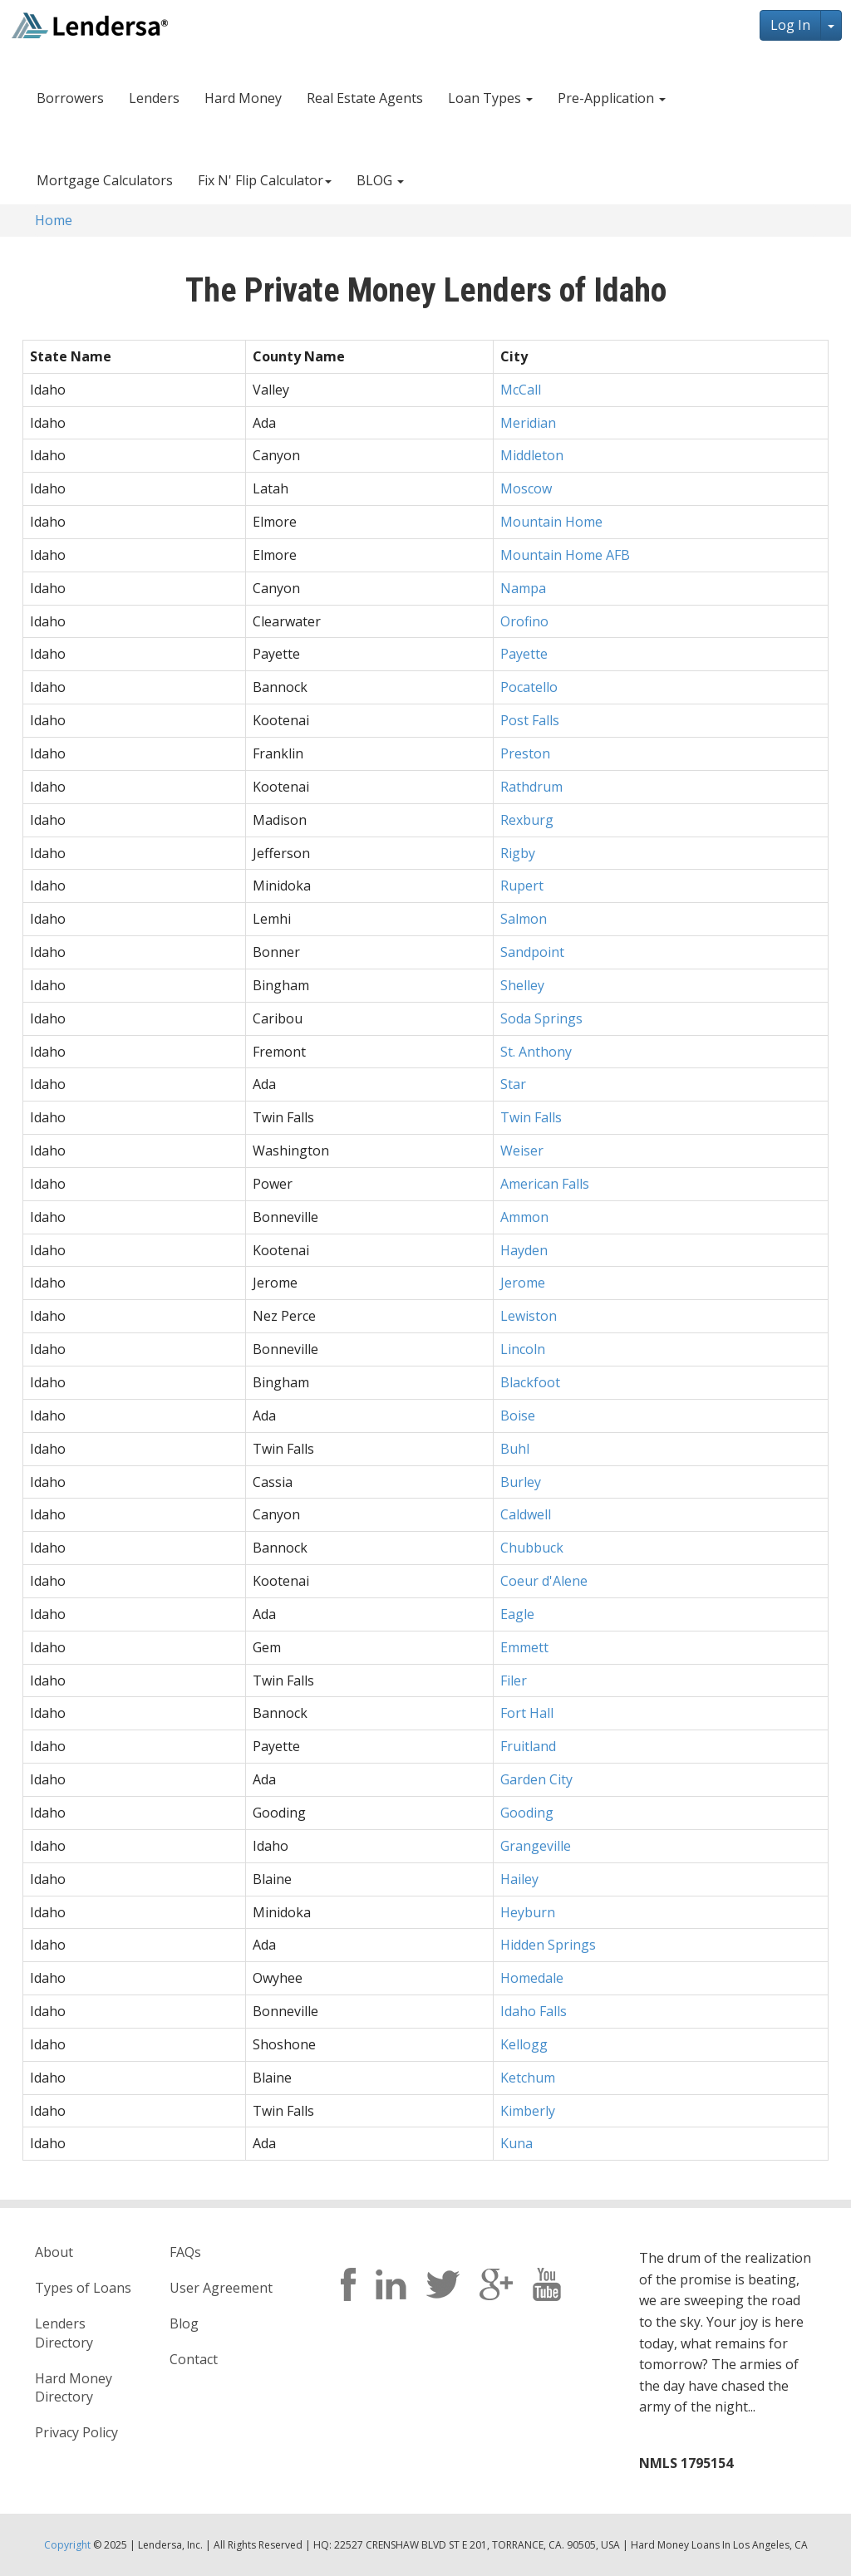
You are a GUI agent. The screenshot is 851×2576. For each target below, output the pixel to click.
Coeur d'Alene (544, 1581)
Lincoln (522, 1349)
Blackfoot (530, 1382)
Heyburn (527, 1912)
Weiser (522, 1150)
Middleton (531, 455)
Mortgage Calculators (105, 180)
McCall (520, 389)
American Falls (544, 1184)
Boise (517, 1415)
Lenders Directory (64, 2333)
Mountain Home (551, 522)
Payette (524, 654)
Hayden (524, 1250)
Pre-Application (612, 98)
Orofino (524, 621)
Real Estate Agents (365, 98)
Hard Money (243, 98)
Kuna (516, 2143)
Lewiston (528, 1316)
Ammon (524, 1217)
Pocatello (529, 687)
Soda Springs (541, 1018)
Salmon (523, 919)
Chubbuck (531, 1547)
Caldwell (525, 1514)
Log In (790, 25)
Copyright (67, 2545)
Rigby (517, 853)
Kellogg (524, 2044)
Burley (520, 1482)
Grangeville (535, 1846)
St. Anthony (536, 1052)
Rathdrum (531, 787)
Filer (513, 1680)
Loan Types (490, 98)
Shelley (522, 985)
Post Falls (529, 720)
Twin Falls (531, 1117)
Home (53, 220)
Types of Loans (83, 2288)
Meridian (528, 423)
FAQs (185, 2252)
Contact (194, 2359)
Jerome (522, 1282)
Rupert (522, 885)
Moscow (526, 488)
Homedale (531, 1978)
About (54, 2252)
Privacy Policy (76, 2432)
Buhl (514, 1449)
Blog (184, 2323)
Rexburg (526, 820)
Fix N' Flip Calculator (265, 180)
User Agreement (221, 2288)
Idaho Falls (533, 2011)
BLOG (380, 180)
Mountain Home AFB (565, 555)
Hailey (519, 1879)
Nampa (523, 588)
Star (513, 1084)
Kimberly (527, 2111)
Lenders (154, 98)
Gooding (526, 1812)
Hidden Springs (548, 1945)
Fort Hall (526, 1713)
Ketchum (527, 2077)
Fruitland (528, 1746)
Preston (525, 753)
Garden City (536, 1779)
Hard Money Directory (73, 2388)
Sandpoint (532, 952)
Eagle (517, 1614)
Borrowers (70, 98)
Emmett (524, 1647)
